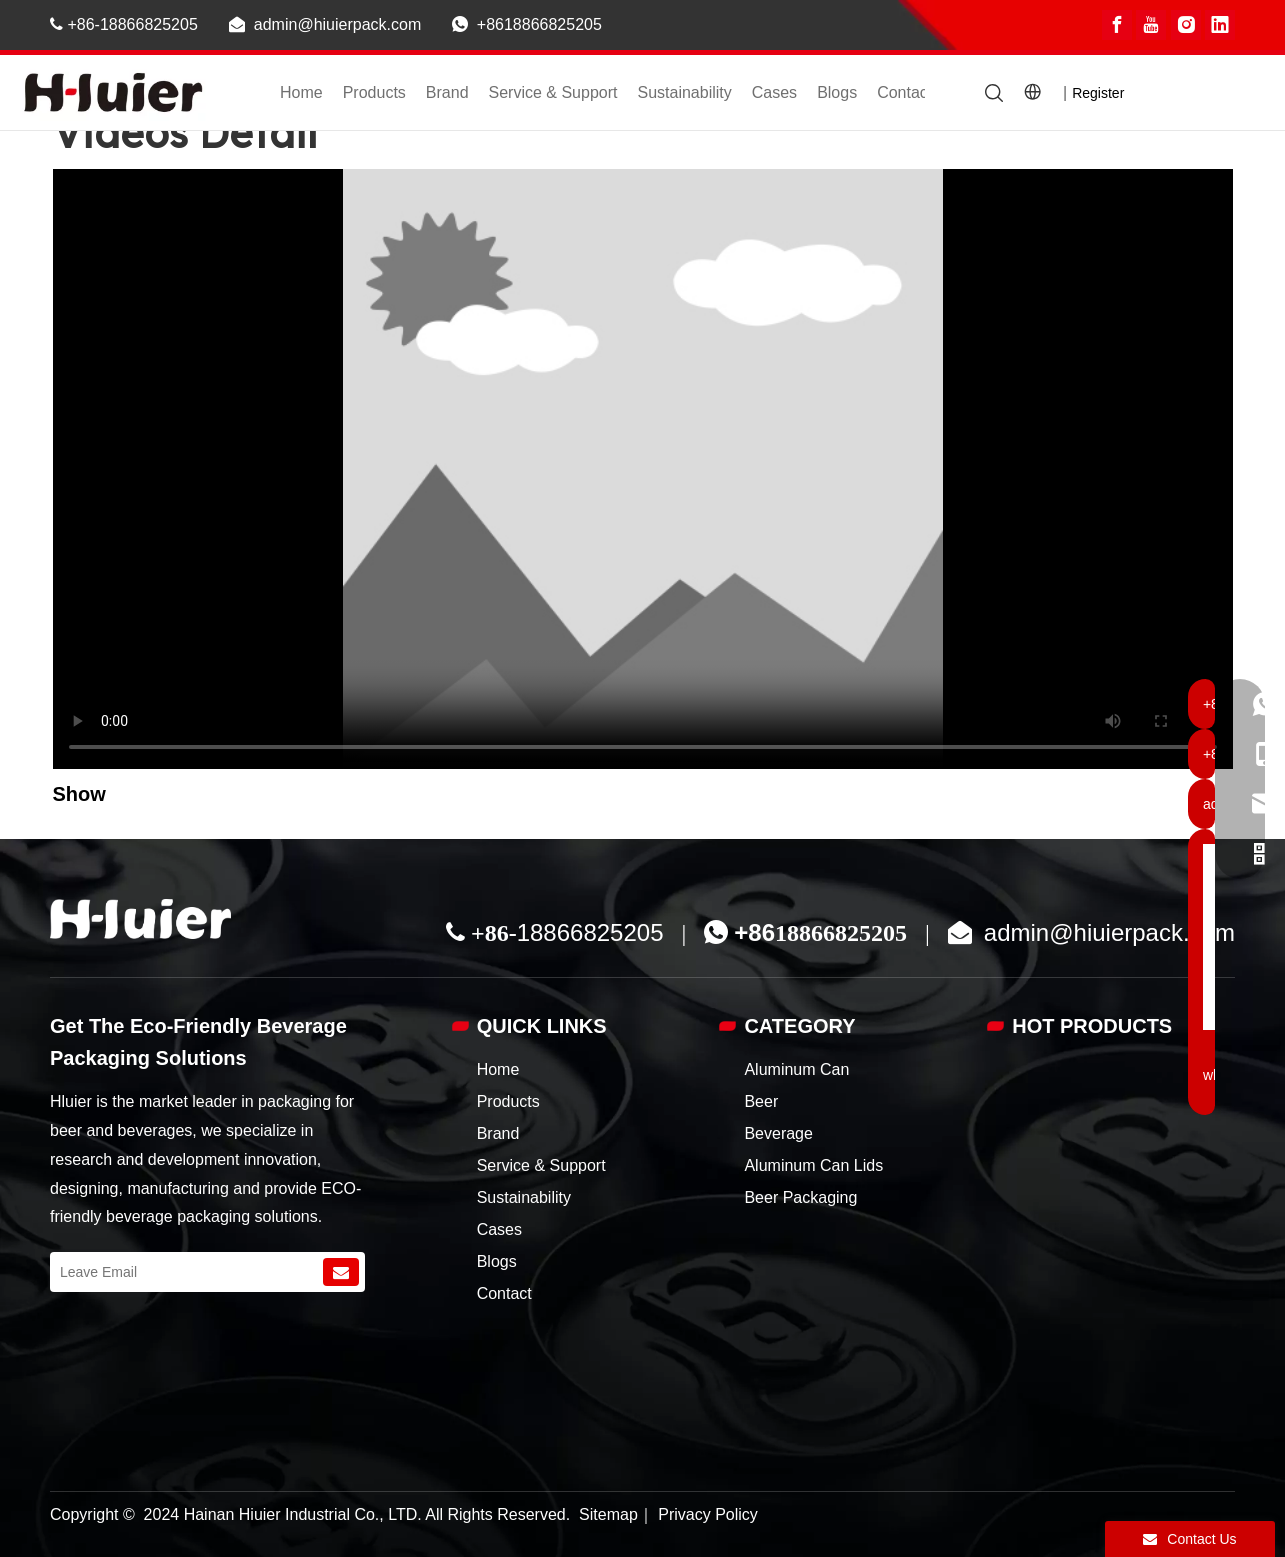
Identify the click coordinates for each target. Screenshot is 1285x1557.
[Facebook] (1117, 25)
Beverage (778, 1133)
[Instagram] (1186, 25)
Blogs (837, 92)
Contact (904, 92)
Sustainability (684, 92)
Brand (447, 92)
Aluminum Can (796, 1069)
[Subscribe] (341, 1272)
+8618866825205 (539, 24)
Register (1098, 93)
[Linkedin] (1220, 25)
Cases (774, 92)
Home (301, 92)
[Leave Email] (184, 1272)
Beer (761, 1101)
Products (374, 92)
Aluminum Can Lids (813, 1165)
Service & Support (553, 92)
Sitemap (608, 1514)
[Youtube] (1151, 25)
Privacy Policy (708, 1514)
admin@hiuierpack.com (337, 24)
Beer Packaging (800, 1197)
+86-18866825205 (124, 24)
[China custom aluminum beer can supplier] (140, 919)
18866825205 (590, 932)
